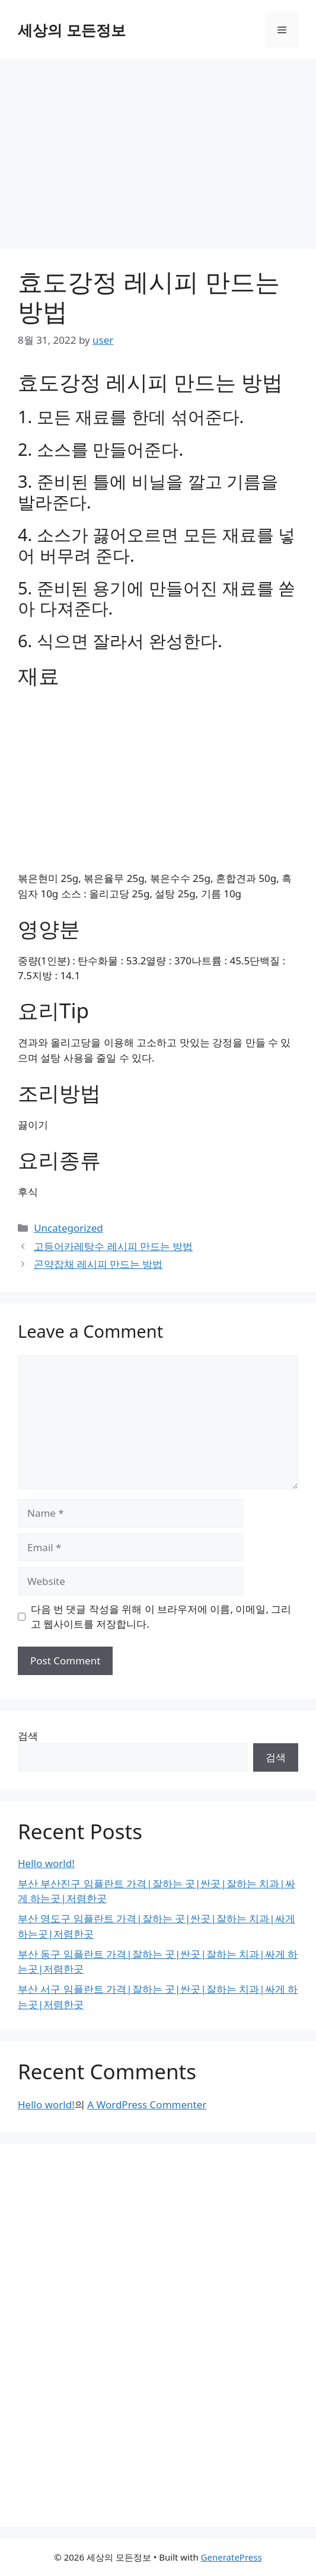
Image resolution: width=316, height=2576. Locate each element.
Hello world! (46, 1863)
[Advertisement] (158, 148)
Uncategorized (68, 1228)
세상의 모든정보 (72, 30)
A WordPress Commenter (146, 2104)
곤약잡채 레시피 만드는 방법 (98, 1264)
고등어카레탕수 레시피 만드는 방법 (113, 1246)
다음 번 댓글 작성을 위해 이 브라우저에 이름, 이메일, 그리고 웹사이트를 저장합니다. (161, 1616)
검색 (28, 1736)
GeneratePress (231, 2557)
